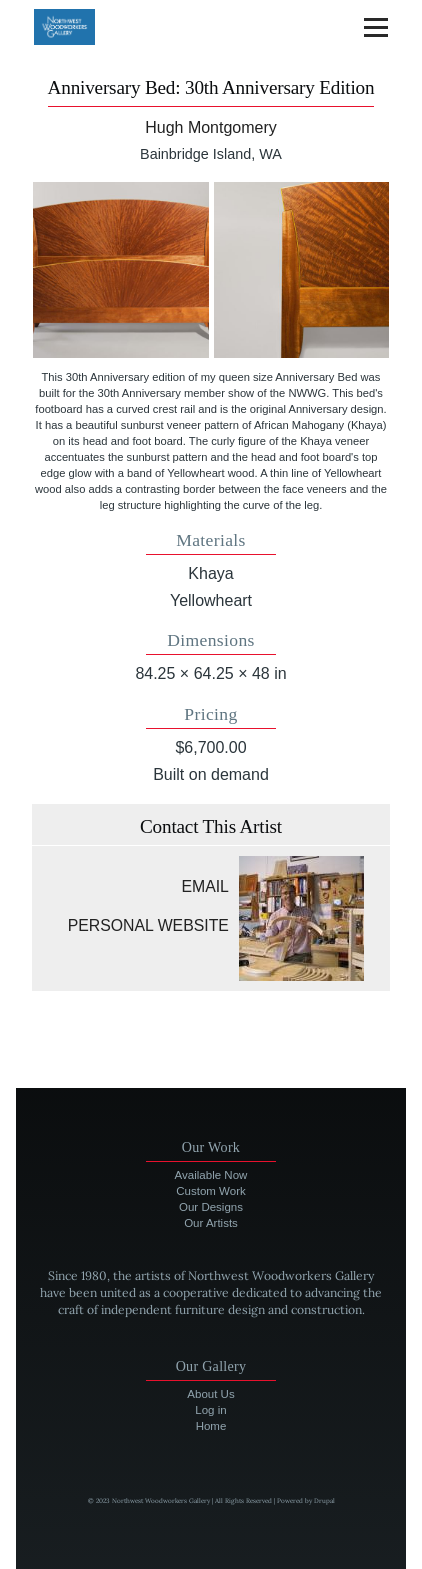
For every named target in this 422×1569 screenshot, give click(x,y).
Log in (210, 1410)
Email (205, 886)
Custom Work (211, 1191)
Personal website (148, 925)
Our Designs (211, 1207)
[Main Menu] (376, 27)
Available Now (211, 1175)
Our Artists (211, 1223)
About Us (210, 1394)
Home (211, 1426)
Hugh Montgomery (211, 127)
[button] (121, 270)
